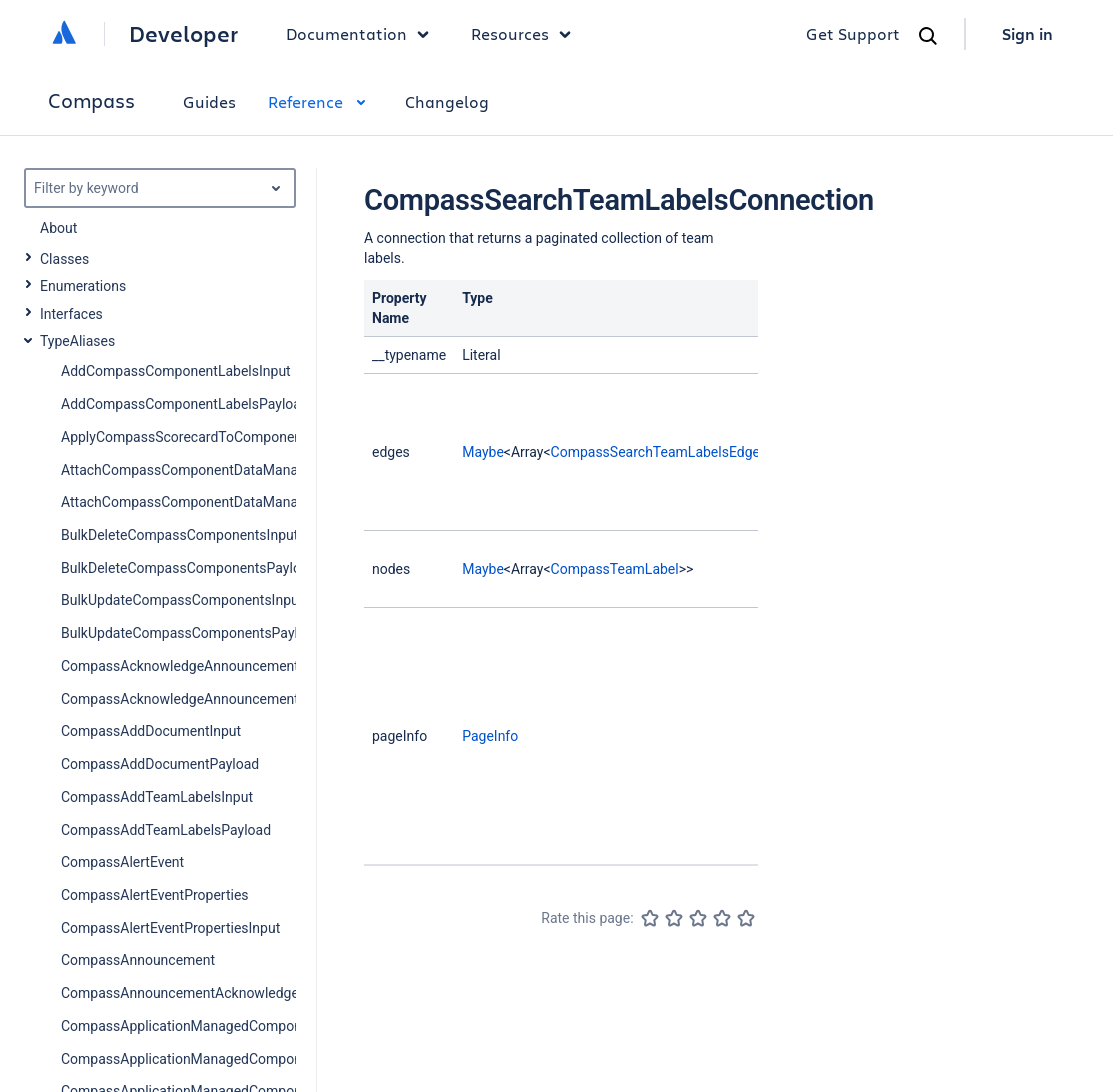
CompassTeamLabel (615, 569)
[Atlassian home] (64, 34)
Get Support (853, 33)
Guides (209, 101)
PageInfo (490, 736)
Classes (64, 259)
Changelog (447, 101)
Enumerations (83, 286)
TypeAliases (77, 341)
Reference (320, 101)
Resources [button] (526, 34)
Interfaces (71, 314)
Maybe (483, 452)
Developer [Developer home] (183, 34)
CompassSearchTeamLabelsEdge (655, 452)
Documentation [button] (362, 34)
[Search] (928, 36)
